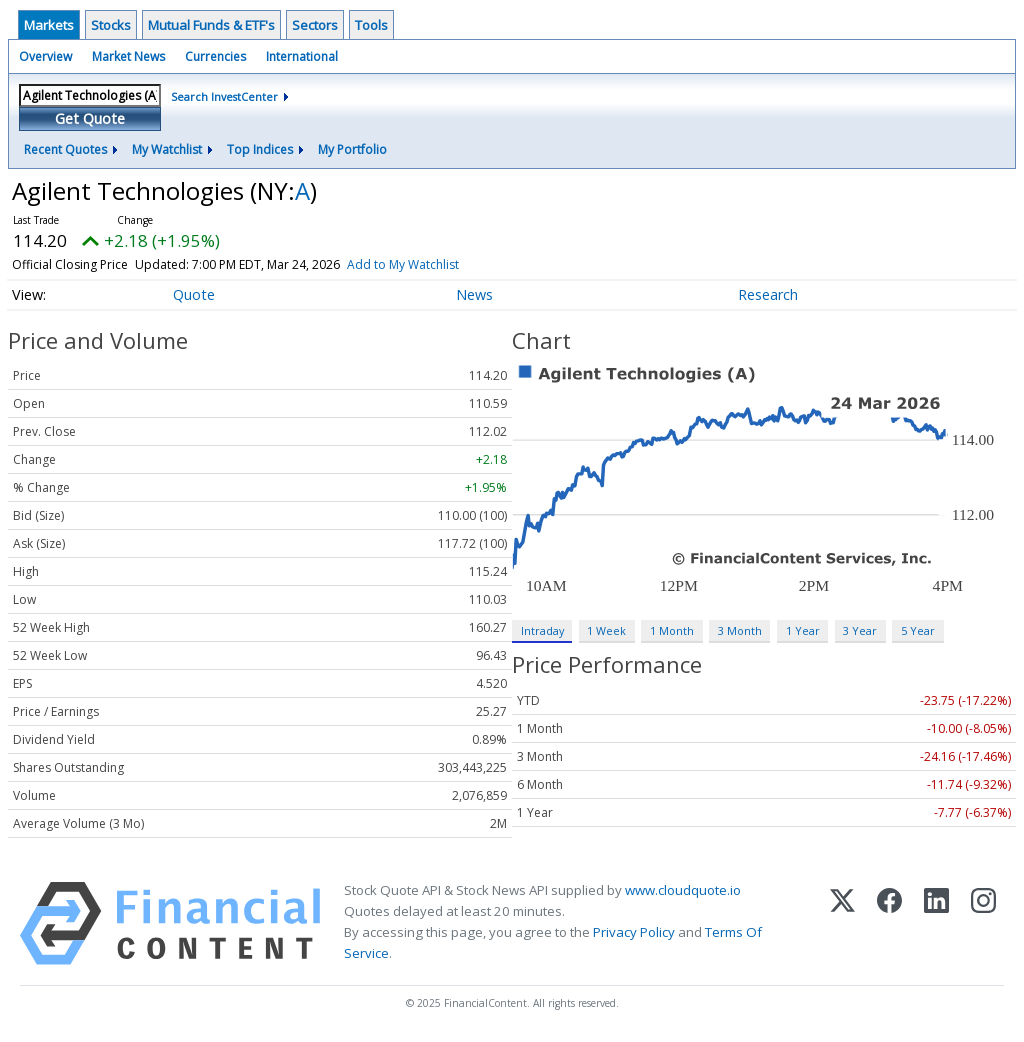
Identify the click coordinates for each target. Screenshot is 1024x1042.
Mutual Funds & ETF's (211, 25)
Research (768, 294)
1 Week (606, 630)
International (302, 56)
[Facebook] (889, 923)
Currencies (215, 56)
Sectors (315, 25)
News (474, 294)
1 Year (803, 630)
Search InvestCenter (224, 96)
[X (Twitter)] (842, 923)
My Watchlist (167, 149)
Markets (49, 25)
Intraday (542, 630)
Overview (45, 56)
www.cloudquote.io (683, 890)
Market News (128, 56)
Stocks (111, 25)
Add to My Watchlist (403, 264)
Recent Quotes (65, 149)
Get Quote (90, 118)
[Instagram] (983, 923)
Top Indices (260, 149)
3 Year (860, 630)
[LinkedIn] (936, 923)
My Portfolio (352, 149)
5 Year (918, 630)
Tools (371, 25)
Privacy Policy (634, 932)
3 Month (740, 630)
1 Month (672, 630)
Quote (194, 294)
